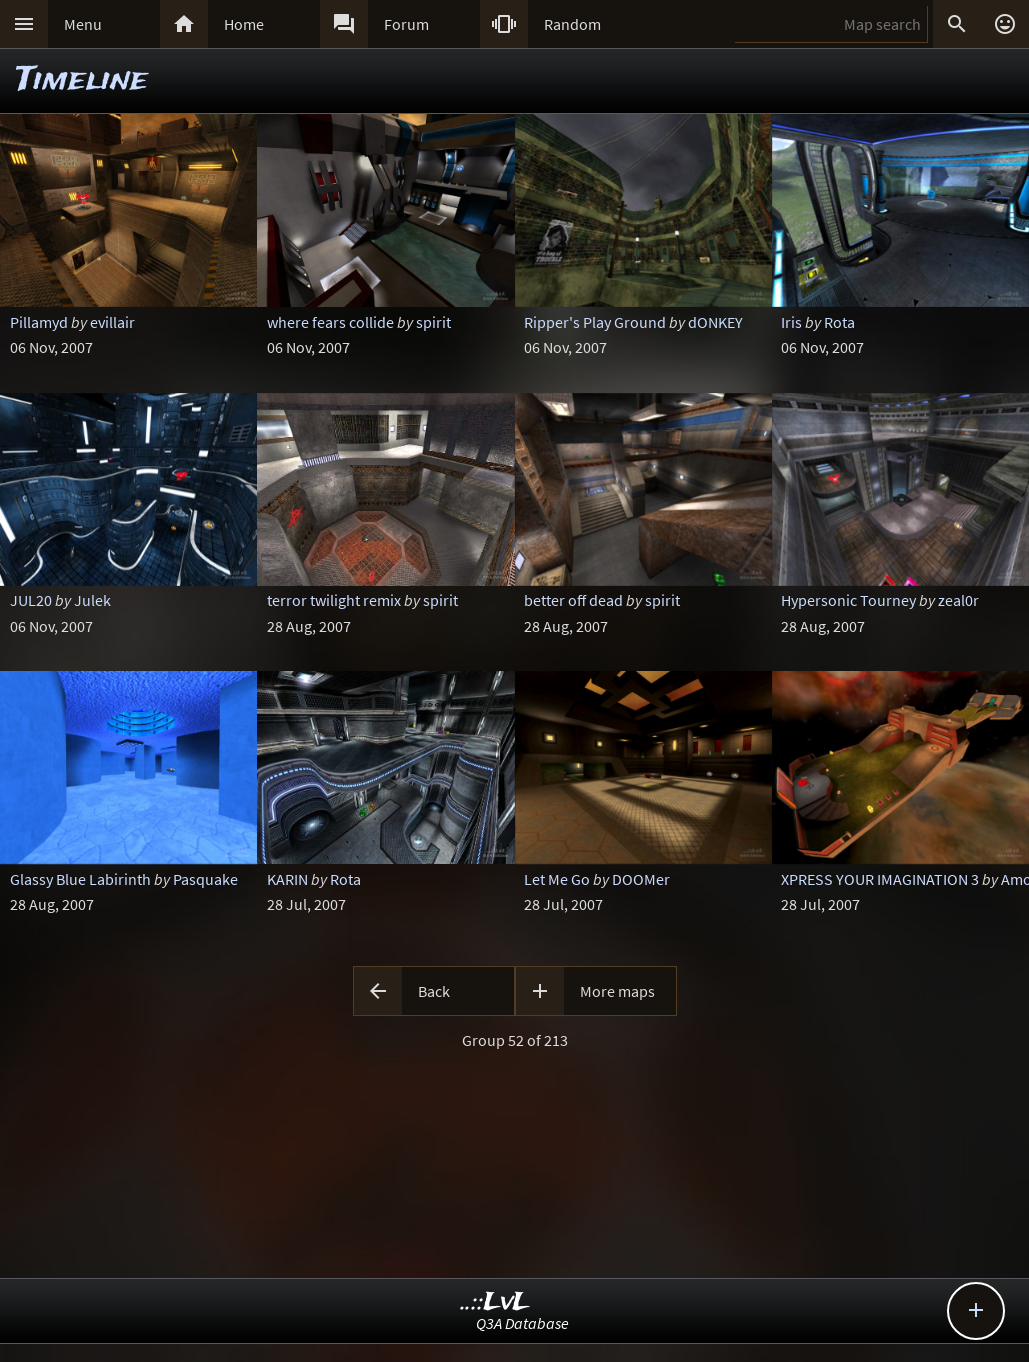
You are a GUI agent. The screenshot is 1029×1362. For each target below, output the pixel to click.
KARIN (287, 879)
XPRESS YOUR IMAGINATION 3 (880, 879)
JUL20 (31, 600)
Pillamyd (39, 322)
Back (434, 991)
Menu (83, 24)
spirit (433, 322)
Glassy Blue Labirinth (80, 879)
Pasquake (205, 879)
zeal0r (958, 600)
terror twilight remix (334, 600)
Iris (791, 322)
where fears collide (330, 322)
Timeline (82, 80)
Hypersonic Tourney (848, 600)
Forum (406, 24)
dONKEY (715, 322)
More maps (617, 991)
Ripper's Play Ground (595, 322)
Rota (839, 322)
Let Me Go (557, 879)
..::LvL (495, 1302)
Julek (92, 600)
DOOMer (641, 879)
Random (572, 24)
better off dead (573, 600)
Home (244, 24)
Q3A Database (522, 1323)
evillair (112, 322)
